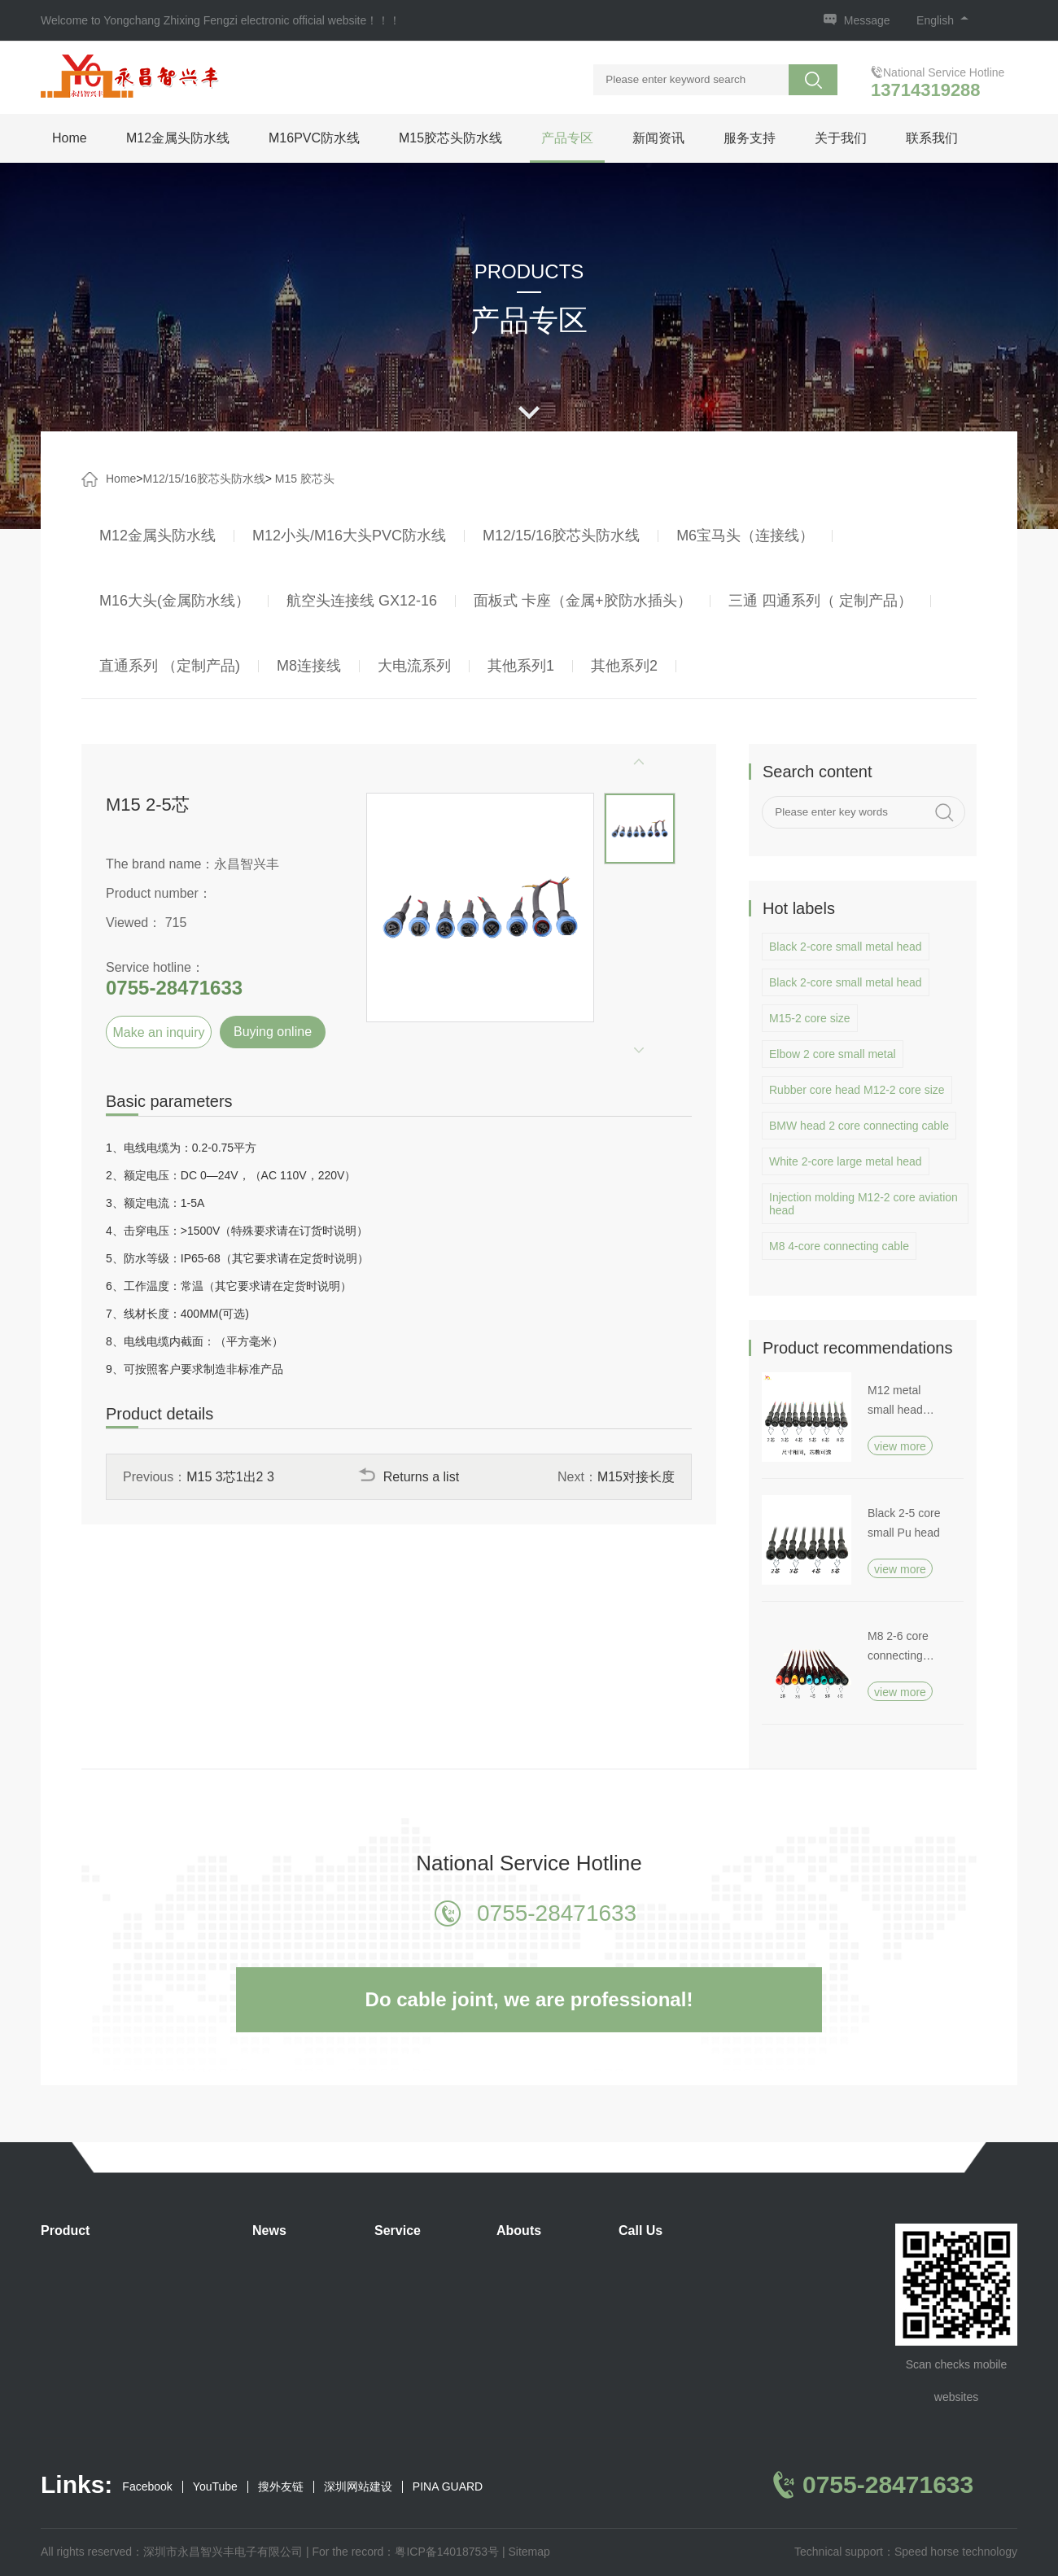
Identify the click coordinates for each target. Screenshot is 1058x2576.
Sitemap (528, 2551)
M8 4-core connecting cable (839, 1246)
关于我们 (841, 138)
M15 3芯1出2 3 (230, 1477)
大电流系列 (414, 666)
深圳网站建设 (358, 2487)
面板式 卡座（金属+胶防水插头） (583, 601)
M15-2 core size (809, 1018)
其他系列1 (520, 666)
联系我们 (932, 138)
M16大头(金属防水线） (174, 601)
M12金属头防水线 (178, 138)
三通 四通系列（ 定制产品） (820, 601)
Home (69, 138)
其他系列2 (624, 666)
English (942, 20)
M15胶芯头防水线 (450, 138)
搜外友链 (281, 2487)
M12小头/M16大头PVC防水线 (349, 535)
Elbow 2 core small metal (832, 1054)
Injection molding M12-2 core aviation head (863, 1204)
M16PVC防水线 (314, 138)
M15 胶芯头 (304, 478)
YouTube (215, 2487)
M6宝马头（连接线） (745, 535)
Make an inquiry (159, 1032)
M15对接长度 (636, 1477)
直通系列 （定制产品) (169, 666)
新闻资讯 (658, 138)
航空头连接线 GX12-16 (361, 601)
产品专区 (567, 138)
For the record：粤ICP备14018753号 (405, 2551)
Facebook (147, 2487)
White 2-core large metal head (845, 1161)
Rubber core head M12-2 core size (857, 1089)
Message (867, 20)
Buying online (273, 1032)
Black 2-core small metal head (845, 946)
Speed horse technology (955, 2551)
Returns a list (408, 1477)
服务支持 (750, 138)
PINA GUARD (448, 2487)
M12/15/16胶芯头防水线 (204, 478)
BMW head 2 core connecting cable (859, 1125)
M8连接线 (309, 666)
